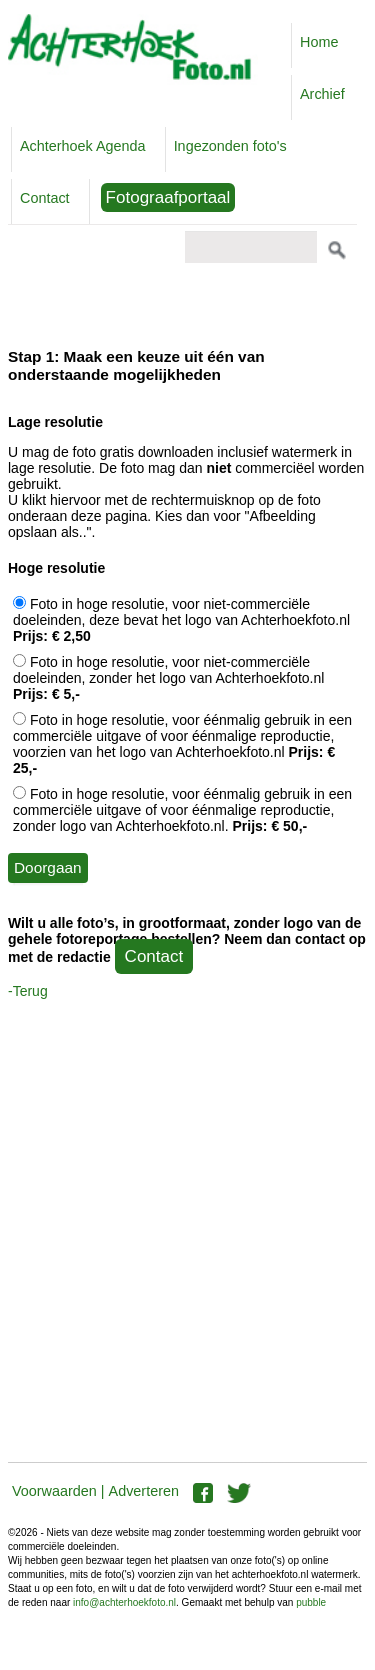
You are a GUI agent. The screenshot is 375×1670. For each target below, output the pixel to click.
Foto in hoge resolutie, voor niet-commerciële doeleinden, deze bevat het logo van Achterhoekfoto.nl (181, 620)
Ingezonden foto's (230, 146)
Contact (45, 198)
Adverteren (144, 1491)
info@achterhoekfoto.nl (124, 1602)
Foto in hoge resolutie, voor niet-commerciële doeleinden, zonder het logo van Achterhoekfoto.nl (168, 678)
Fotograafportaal (168, 197)
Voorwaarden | (58, 1491)
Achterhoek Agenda (83, 146)
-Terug (28, 991)
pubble (311, 1602)
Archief (322, 94)
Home (319, 42)
